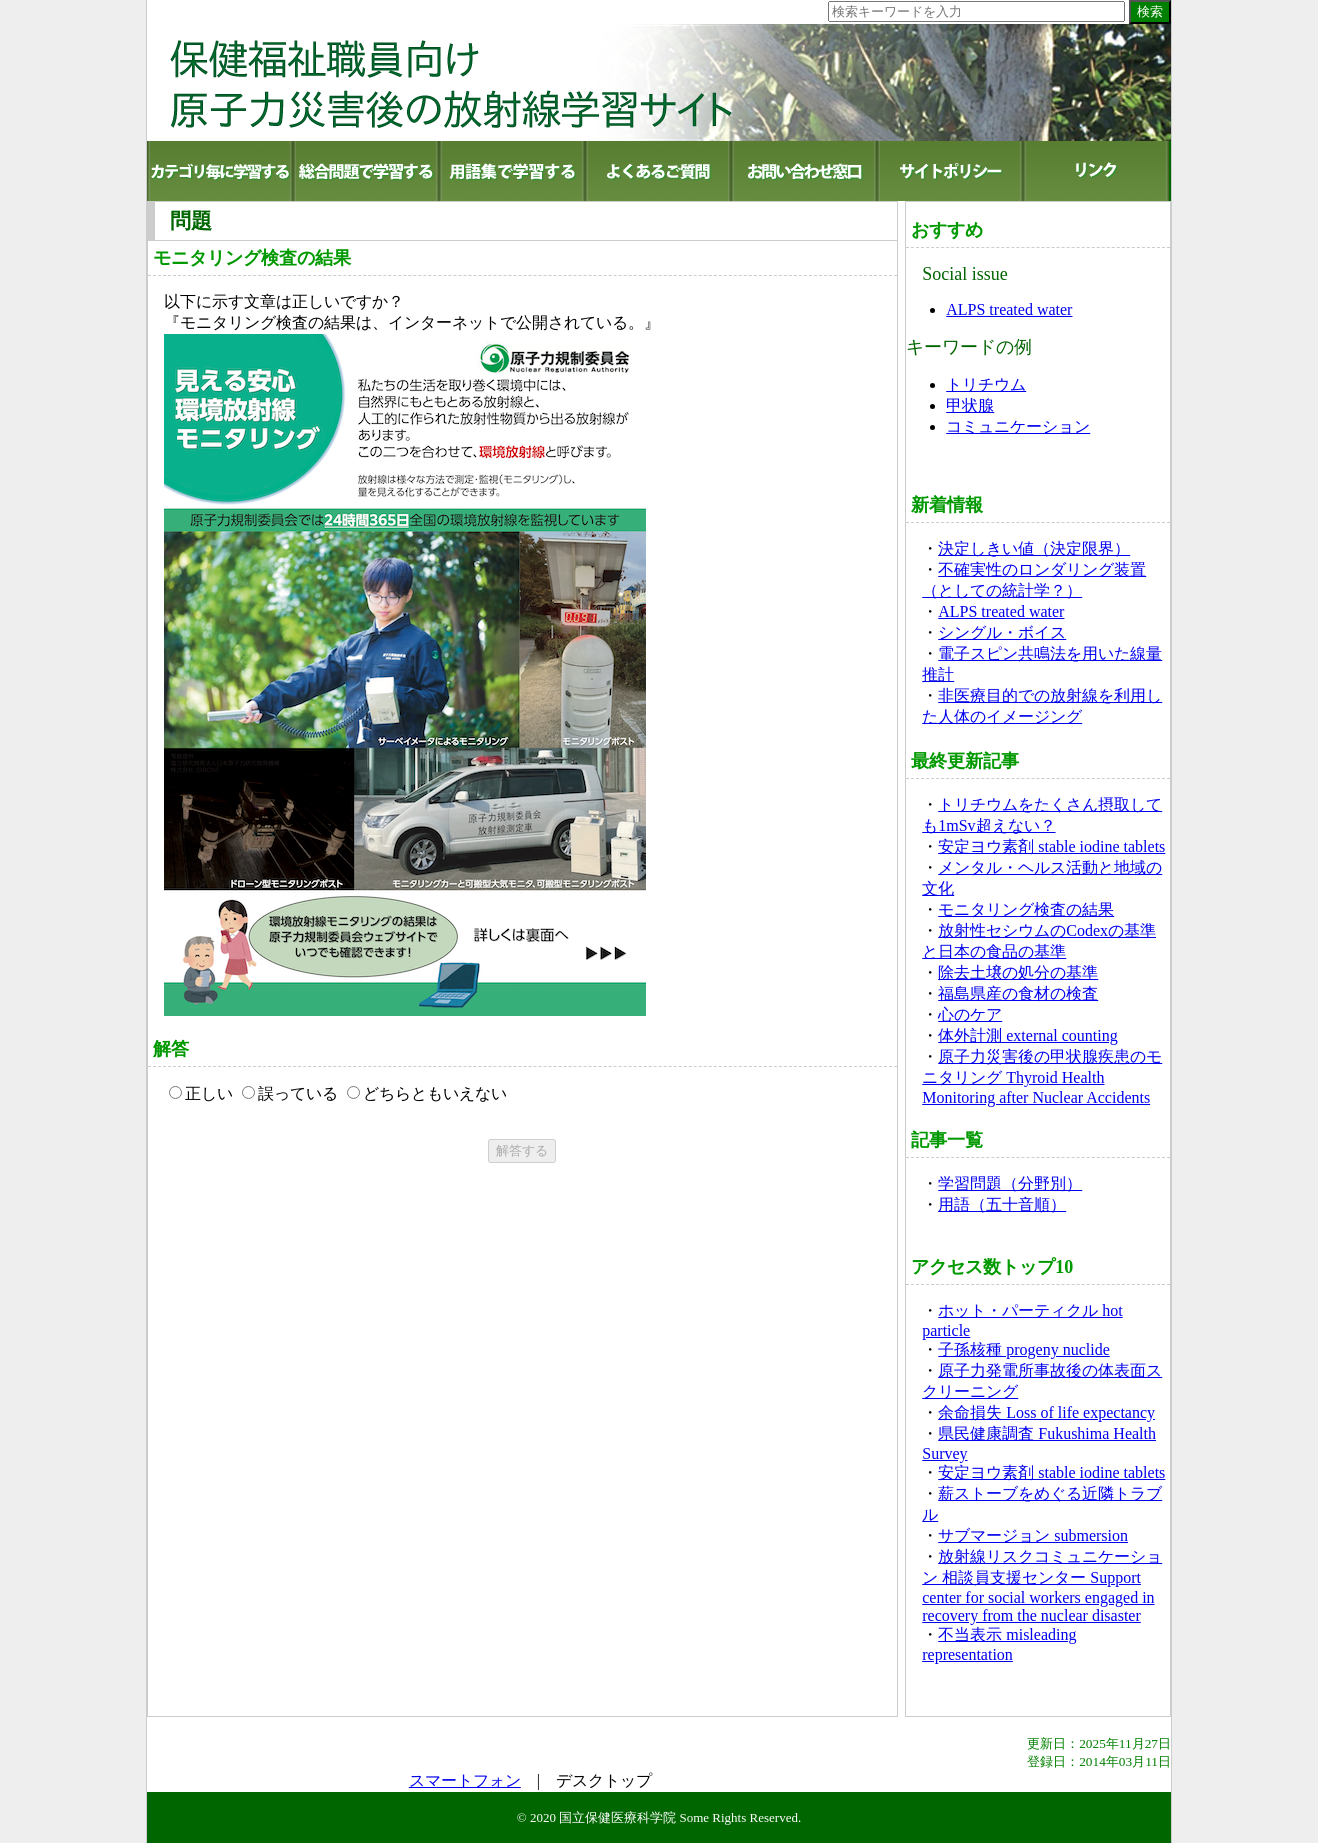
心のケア (970, 1014)
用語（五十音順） (1002, 1204)
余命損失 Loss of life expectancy (1046, 1412)
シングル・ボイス (1002, 632)
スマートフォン (465, 1780)
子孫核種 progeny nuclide (1024, 1349)
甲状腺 (970, 405)
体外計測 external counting (1028, 1035)
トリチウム (986, 384)
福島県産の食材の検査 (1018, 993)
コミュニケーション (1018, 426)
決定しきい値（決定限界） (1034, 548)
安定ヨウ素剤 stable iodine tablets (1051, 846)
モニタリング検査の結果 (1026, 909)
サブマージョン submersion (1033, 1535)
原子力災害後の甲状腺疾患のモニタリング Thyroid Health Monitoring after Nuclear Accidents (1042, 1077)
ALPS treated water (1009, 309)
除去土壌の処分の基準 (1018, 972)
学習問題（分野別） (1010, 1183)
